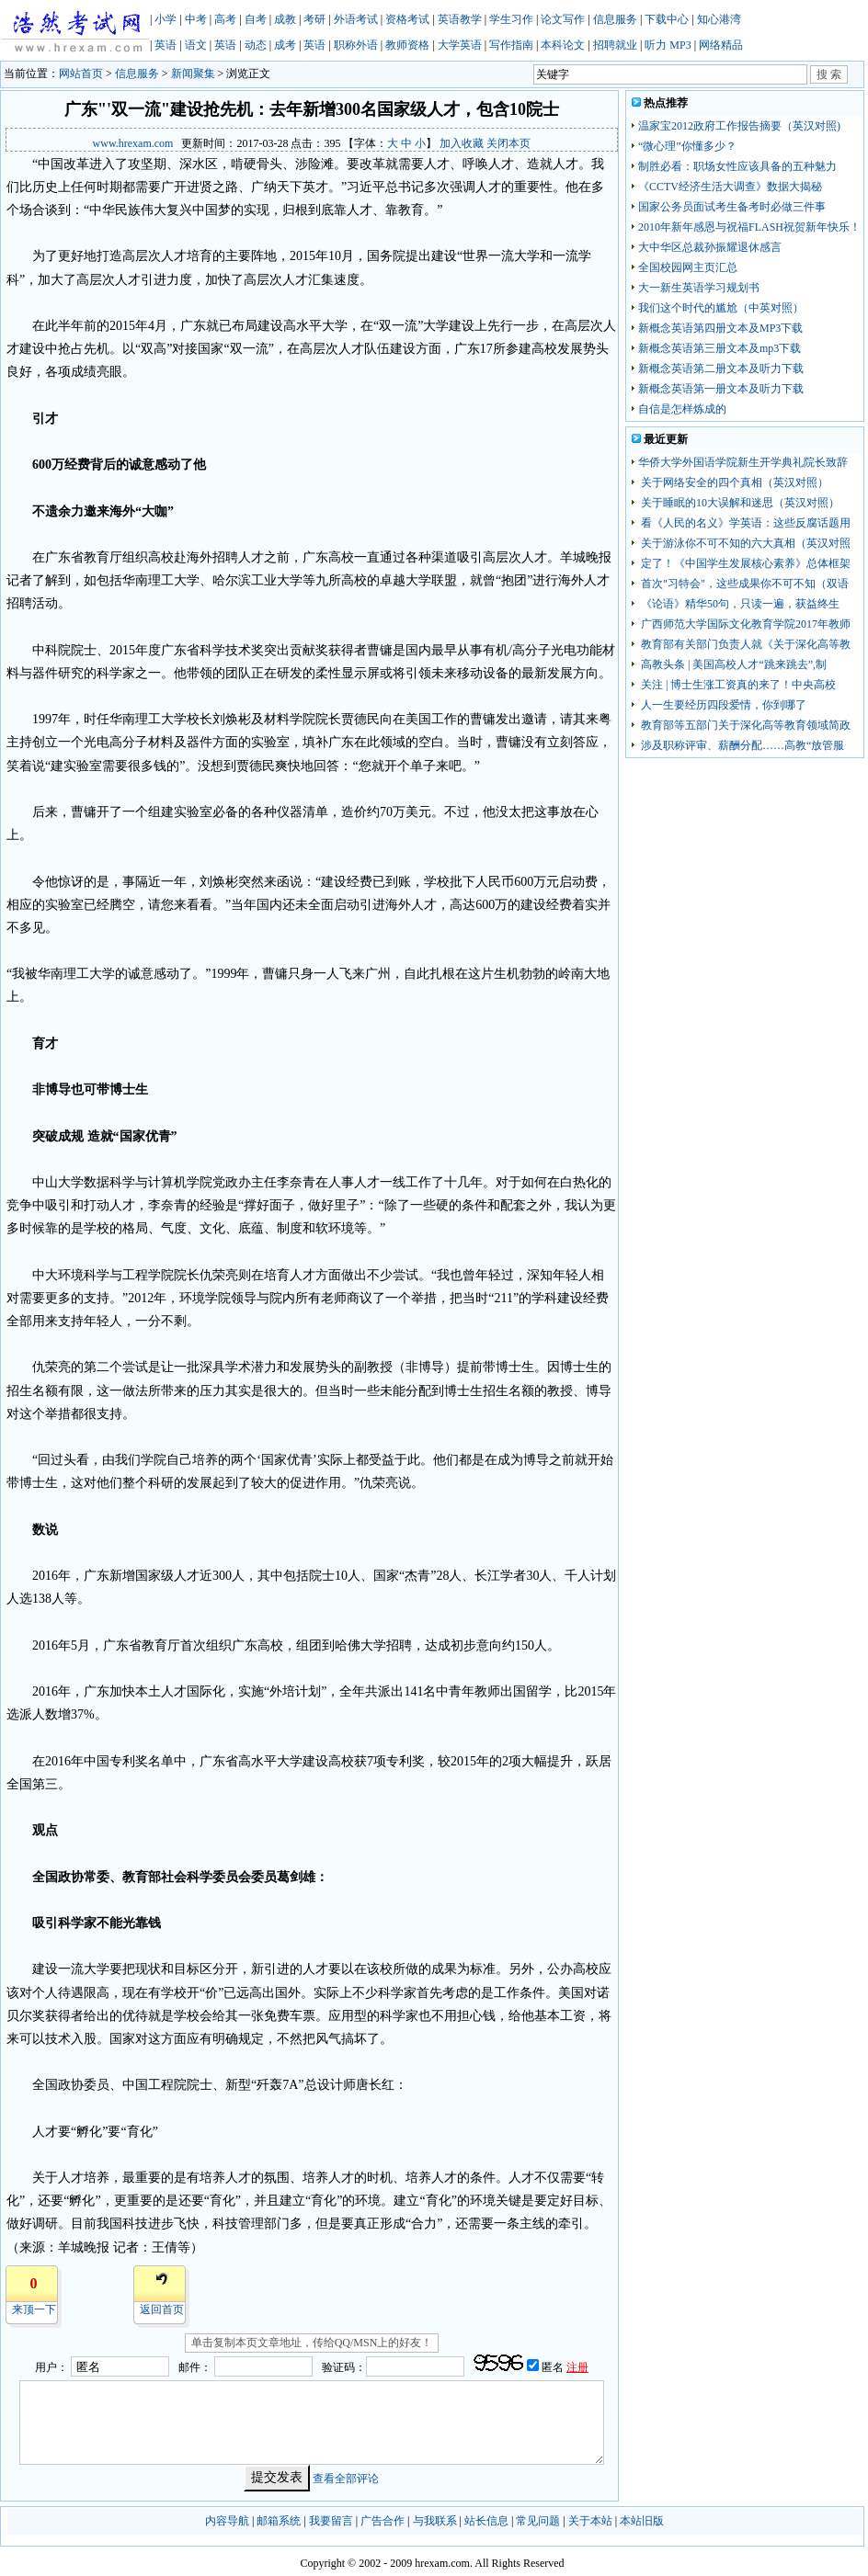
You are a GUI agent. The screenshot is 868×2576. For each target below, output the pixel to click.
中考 (196, 19)
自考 (256, 19)
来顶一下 (34, 2309)
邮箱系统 (279, 2520)
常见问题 (538, 2520)
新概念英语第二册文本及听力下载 (721, 368)
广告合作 (382, 2520)
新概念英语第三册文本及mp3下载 (719, 348)
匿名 (554, 2367)
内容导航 (227, 2520)
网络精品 (721, 45)
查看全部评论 (346, 2477)
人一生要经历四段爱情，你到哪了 (722, 704)
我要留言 (331, 2520)
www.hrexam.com (133, 143)
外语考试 (356, 19)
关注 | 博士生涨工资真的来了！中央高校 (737, 684)
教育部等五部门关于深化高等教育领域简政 (744, 725)
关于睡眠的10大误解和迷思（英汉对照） (738, 502)
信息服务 (615, 19)
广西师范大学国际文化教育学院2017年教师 (744, 624)
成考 (285, 45)
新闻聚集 (193, 73)
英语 (165, 45)
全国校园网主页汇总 (687, 267)
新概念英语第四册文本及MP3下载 (720, 328)
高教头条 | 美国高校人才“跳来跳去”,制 (732, 664)
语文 (196, 45)
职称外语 (356, 45)
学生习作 (511, 19)
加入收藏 (462, 143)
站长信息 (486, 2520)
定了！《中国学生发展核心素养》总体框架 (744, 563)
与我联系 (435, 2520)
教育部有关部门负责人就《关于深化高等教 (744, 644)
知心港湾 (719, 19)
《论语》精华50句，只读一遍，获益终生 (738, 603)
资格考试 (407, 19)
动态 (256, 45)
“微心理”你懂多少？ (687, 146)
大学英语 (460, 45)
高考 (225, 19)
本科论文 (563, 45)
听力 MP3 (668, 45)
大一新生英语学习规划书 (699, 287)
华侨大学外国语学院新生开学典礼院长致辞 (743, 462)
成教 (285, 19)
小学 (165, 19)
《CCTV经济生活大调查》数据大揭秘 (730, 186)
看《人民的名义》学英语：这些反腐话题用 (744, 522)
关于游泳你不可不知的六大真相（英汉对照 (744, 543)
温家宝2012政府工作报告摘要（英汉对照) (739, 125)
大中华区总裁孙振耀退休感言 (710, 247)
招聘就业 (615, 45)
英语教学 (460, 19)
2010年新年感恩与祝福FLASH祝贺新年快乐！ (749, 227)
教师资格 (407, 45)
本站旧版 (642, 2520)
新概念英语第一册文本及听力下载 (721, 388)
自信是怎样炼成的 (682, 409)
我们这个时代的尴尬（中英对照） (721, 307)
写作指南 (511, 45)
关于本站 (590, 2520)
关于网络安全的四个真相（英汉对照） (733, 482)
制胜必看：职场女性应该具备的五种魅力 (737, 166)
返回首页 (162, 2309)
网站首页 (81, 73)
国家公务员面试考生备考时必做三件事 (732, 206)
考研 (314, 19)
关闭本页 (508, 143)
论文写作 (563, 19)
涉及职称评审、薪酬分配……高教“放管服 (741, 745)
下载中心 (667, 19)
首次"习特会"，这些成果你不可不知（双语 (743, 583)
